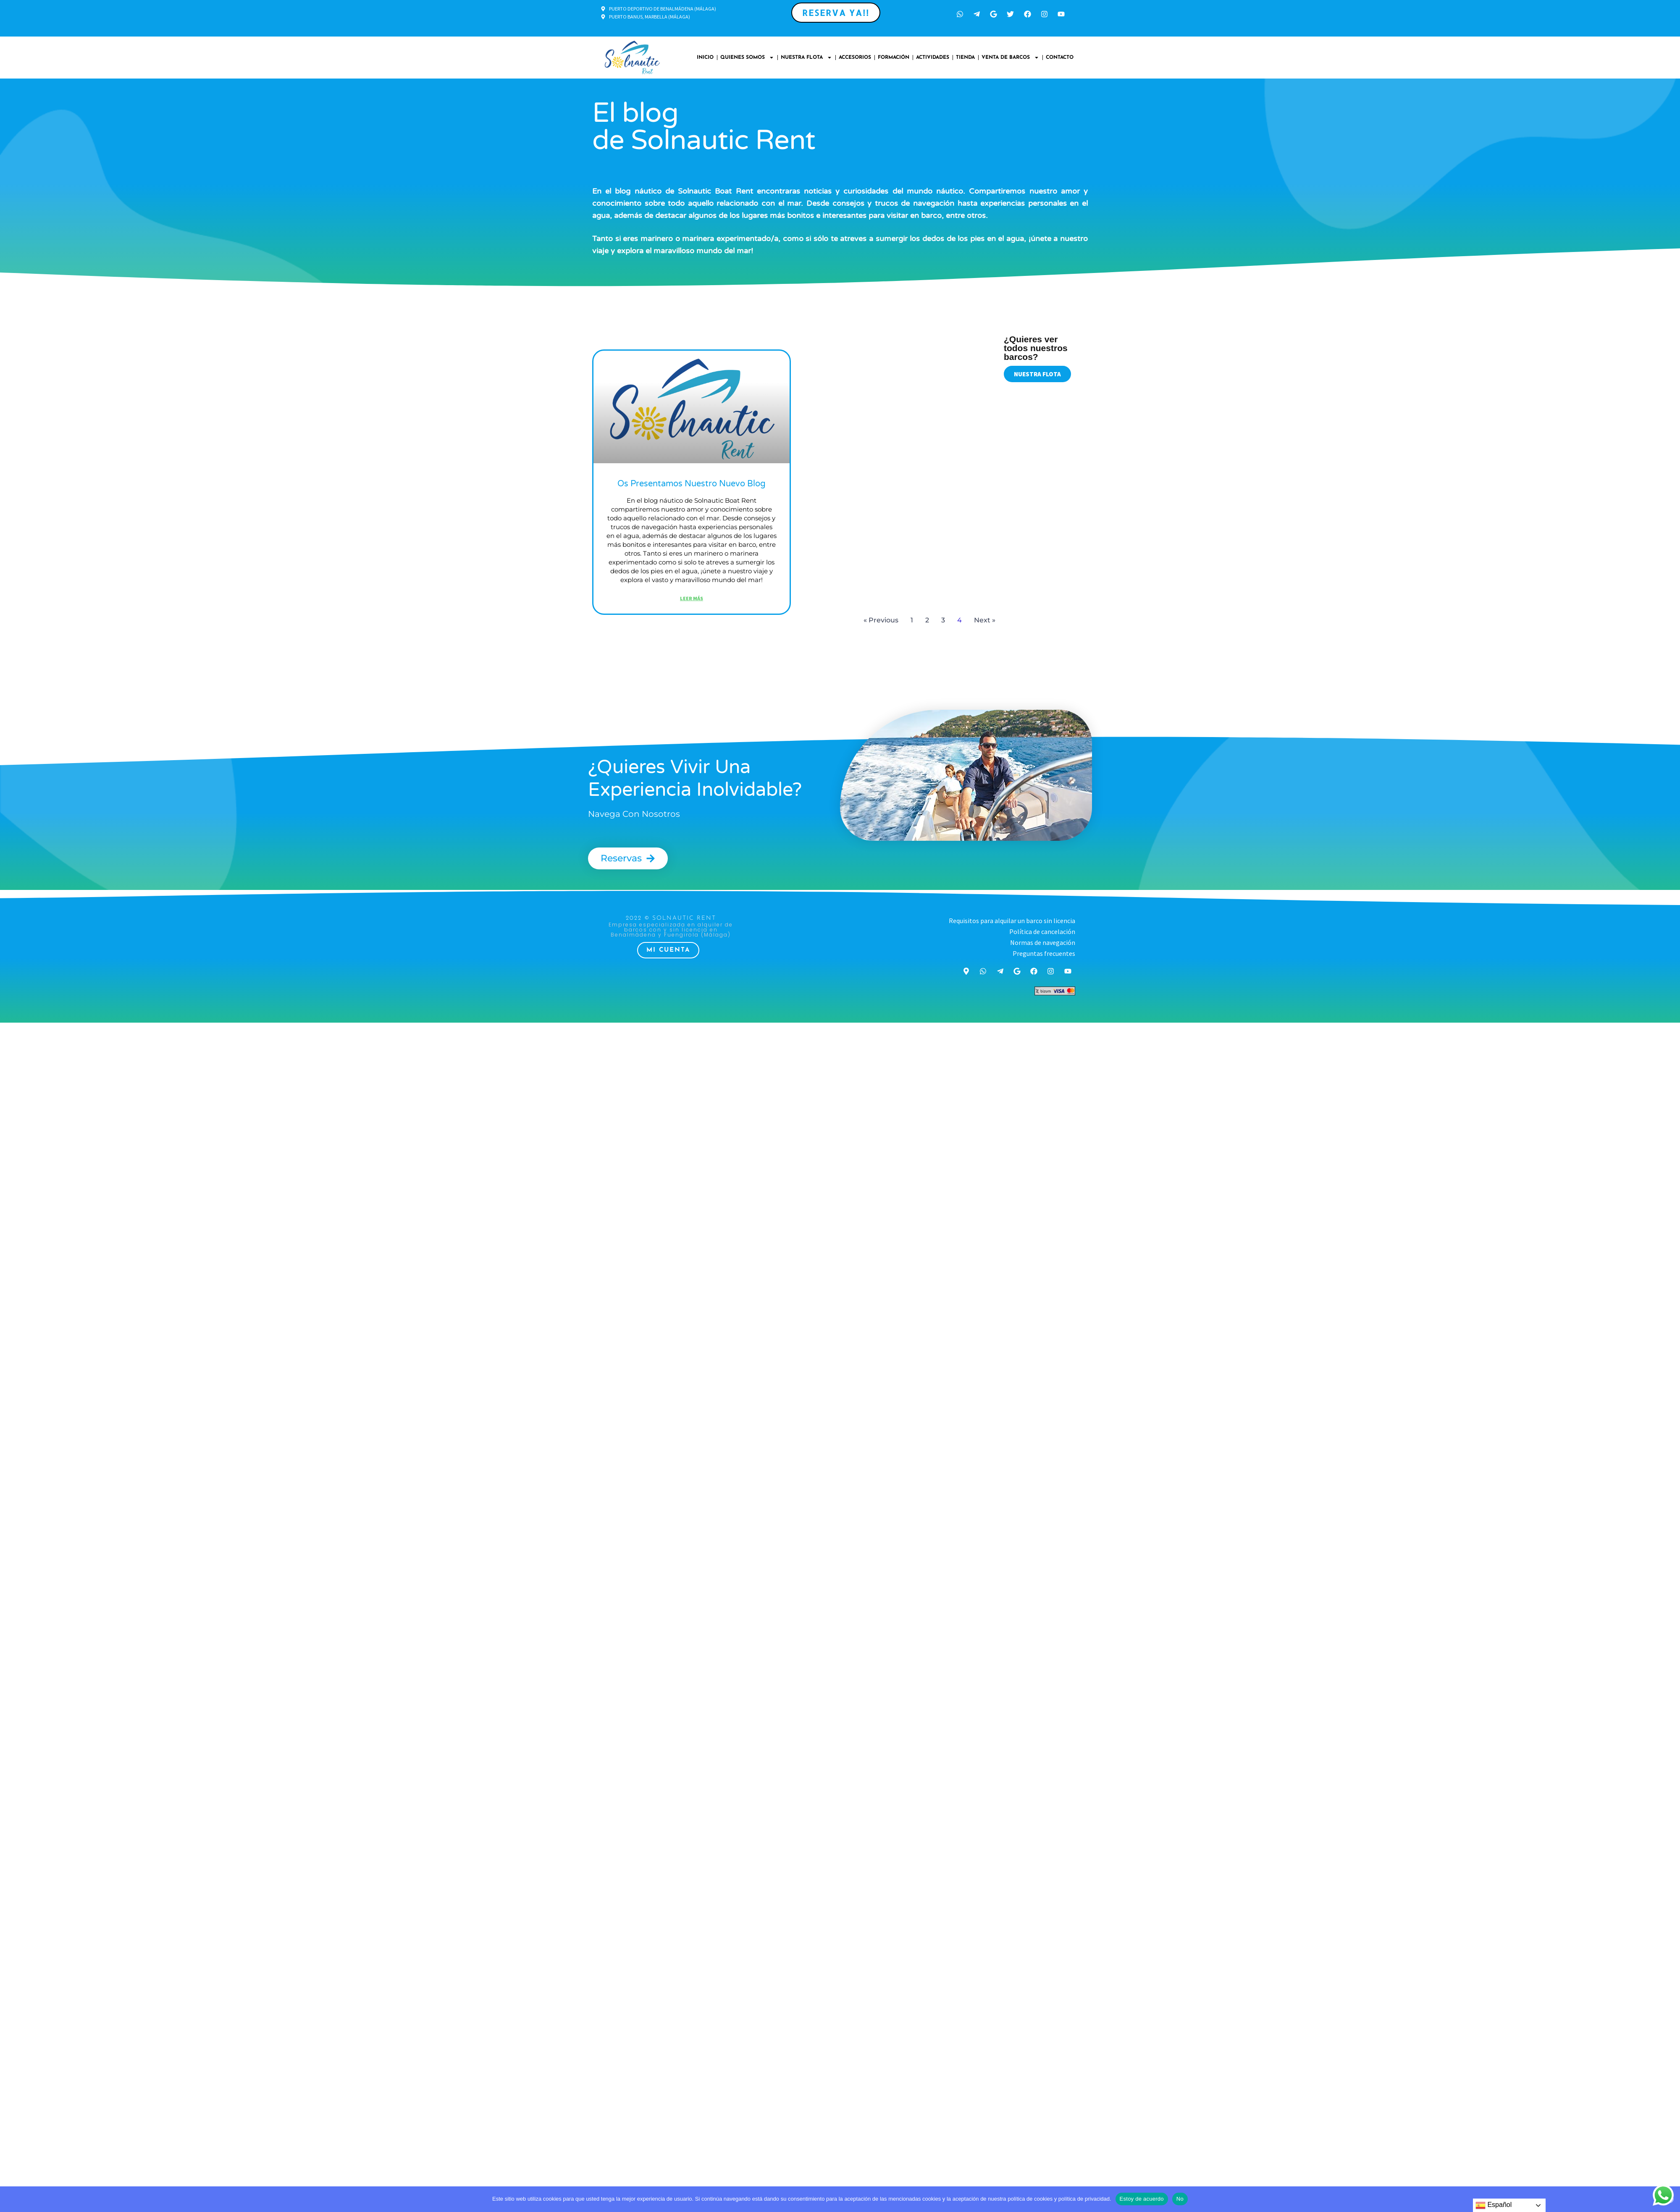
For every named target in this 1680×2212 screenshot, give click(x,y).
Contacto (1060, 57)
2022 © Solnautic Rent (671, 918)
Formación (893, 57)
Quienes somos (747, 57)
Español (1493, 2205)
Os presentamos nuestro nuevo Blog (691, 484)
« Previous (881, 620)
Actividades (932, 57)
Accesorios (855, 57)
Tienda (965, 57)
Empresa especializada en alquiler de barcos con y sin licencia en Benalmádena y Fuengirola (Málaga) (671, 929)
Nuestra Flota (806, 57)
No (1180, 2199)
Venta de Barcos (1010, 57)
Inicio (705, 57)
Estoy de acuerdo (1142, 2199)
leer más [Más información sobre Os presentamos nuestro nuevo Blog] (691, 598)
